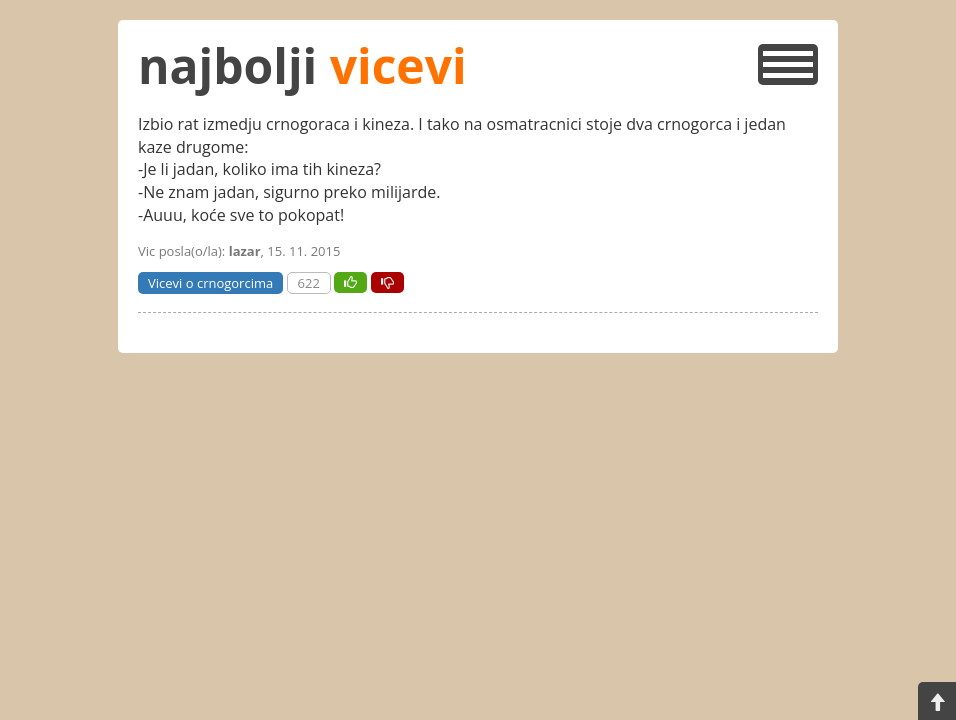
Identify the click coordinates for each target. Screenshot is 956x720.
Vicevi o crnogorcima (210, 283)
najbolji (302, 65)
